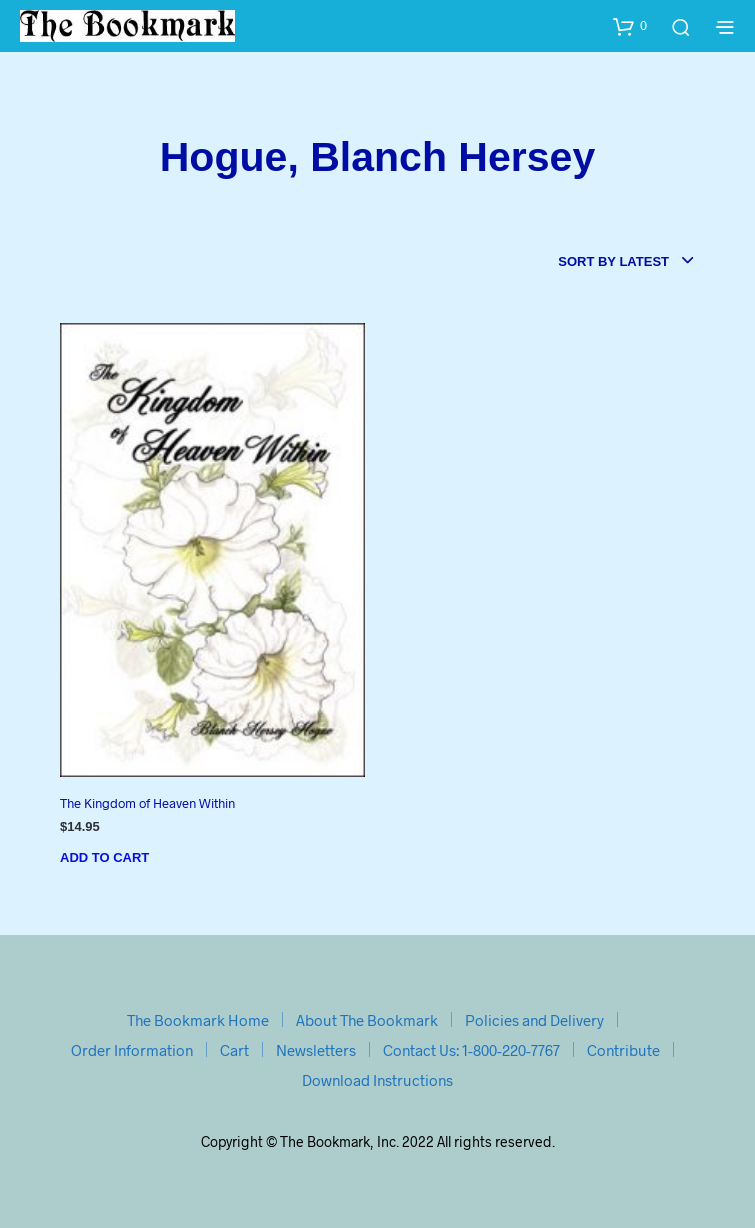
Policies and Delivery (534, 1020)
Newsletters (316, 1050)
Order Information (132, 1050)
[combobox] (626, 262)
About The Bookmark (367, 1020)
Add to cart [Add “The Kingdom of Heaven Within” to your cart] (104, 857)
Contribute (623, 1050)
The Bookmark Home (198, 1020)
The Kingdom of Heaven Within (147, 803)
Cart (234, 1050)
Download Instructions (377, 1080)
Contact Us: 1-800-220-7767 (471, 1050)
